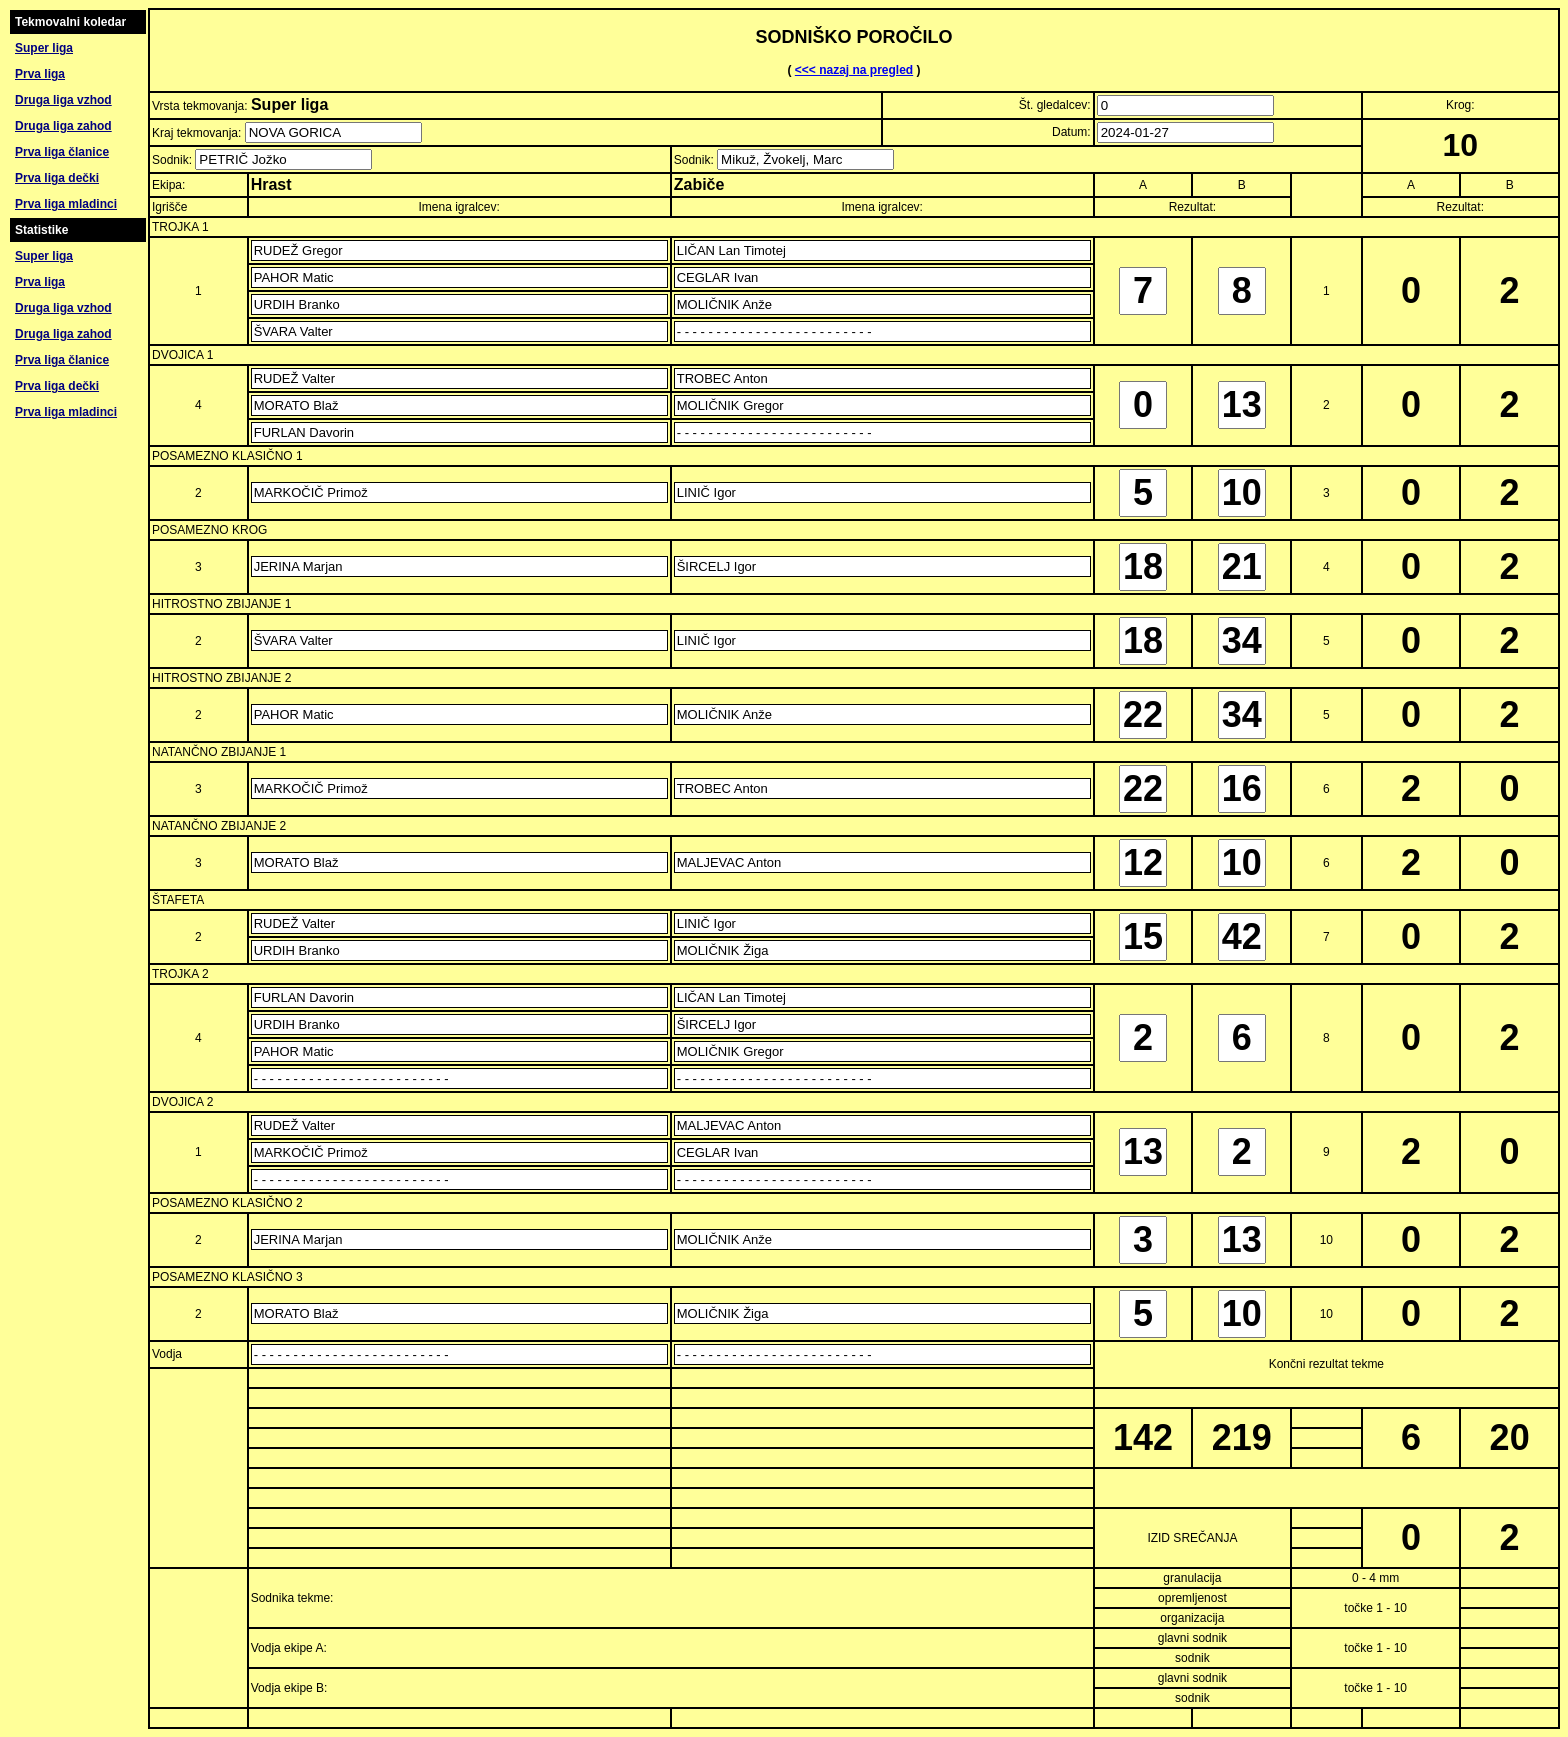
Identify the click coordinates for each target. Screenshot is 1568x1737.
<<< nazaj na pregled (854, 70)
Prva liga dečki (57, 178)
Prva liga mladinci (66, 204)
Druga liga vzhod (63, 100)
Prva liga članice (62, 152)
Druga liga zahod (63, 126)
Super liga (44, 48)
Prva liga (40, 74)
